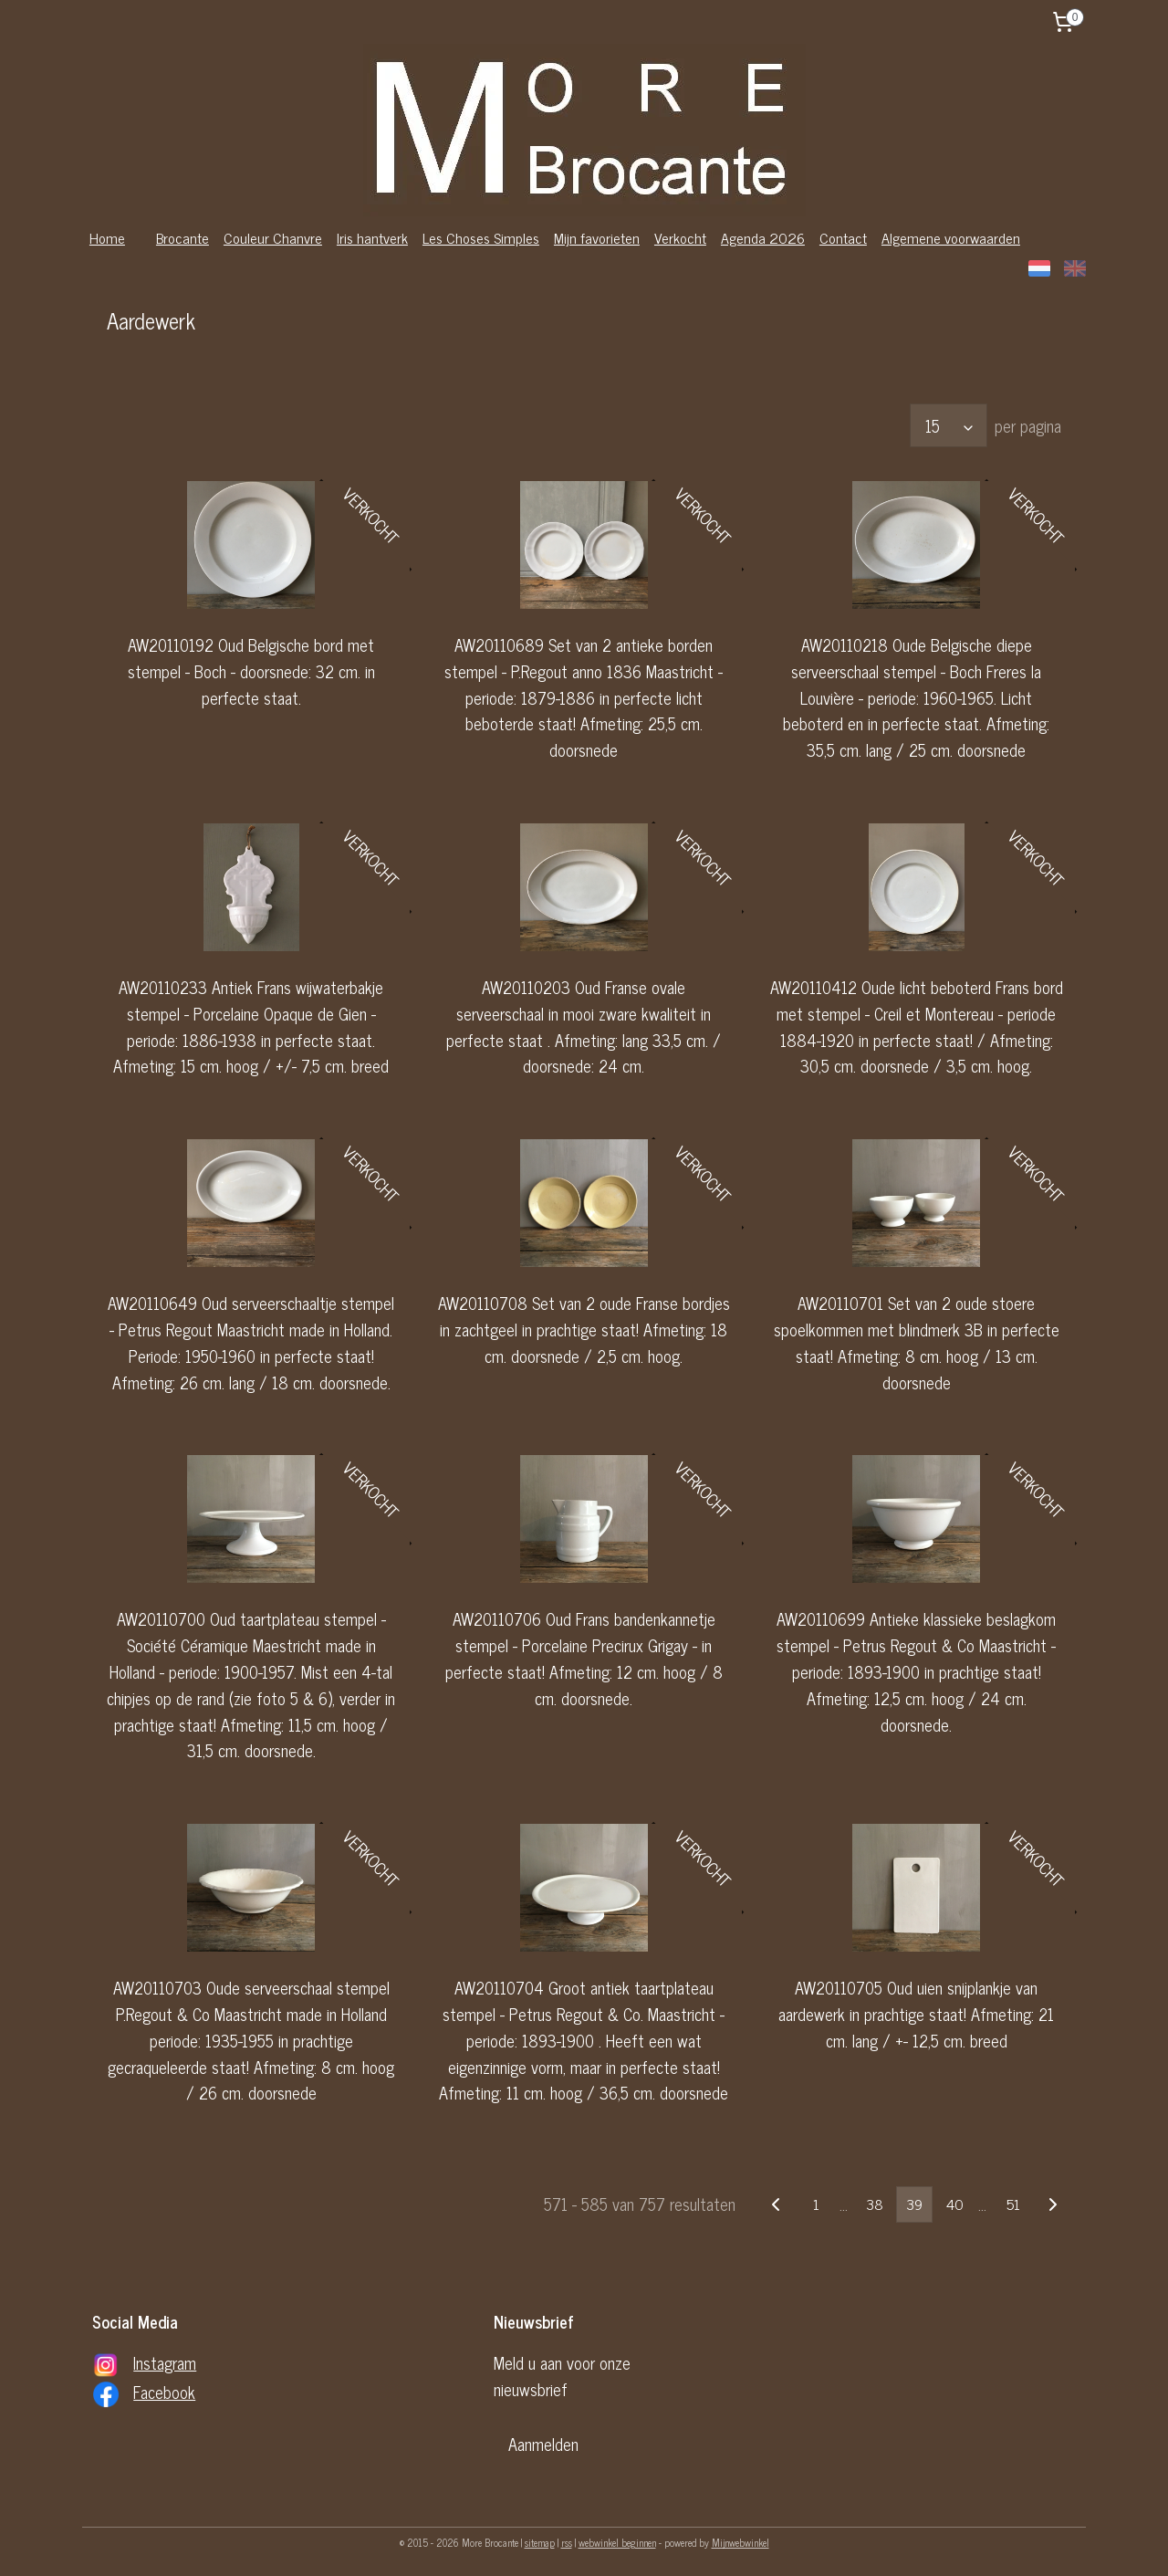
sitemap (540, 2542)
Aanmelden (543, 2443)
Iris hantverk (372, 237)
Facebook (164, 2391)
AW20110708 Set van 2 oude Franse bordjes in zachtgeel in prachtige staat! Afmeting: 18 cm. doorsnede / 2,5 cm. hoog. (584, 1329)
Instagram (164, 2362)
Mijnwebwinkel (740, 2542)
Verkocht (680, 237)
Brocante (182, 237)
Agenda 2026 (763, 237)
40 (954, 2203)
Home (107, 237)
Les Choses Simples (480, 237)
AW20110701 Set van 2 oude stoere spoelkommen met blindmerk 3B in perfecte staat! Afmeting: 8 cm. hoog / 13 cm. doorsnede (916, 1342)
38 (874, 2203)
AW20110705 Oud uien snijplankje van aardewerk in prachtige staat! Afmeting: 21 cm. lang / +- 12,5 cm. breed (916, 2013)
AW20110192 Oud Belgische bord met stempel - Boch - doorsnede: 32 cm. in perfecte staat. (251, 671)
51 (1013, 2203)
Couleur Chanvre (273, 237)
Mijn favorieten (597, 237)
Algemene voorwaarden (950, 237)
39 (914, 2203)
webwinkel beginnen (617, 2542)
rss (566, 2542)
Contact (843, 237)
